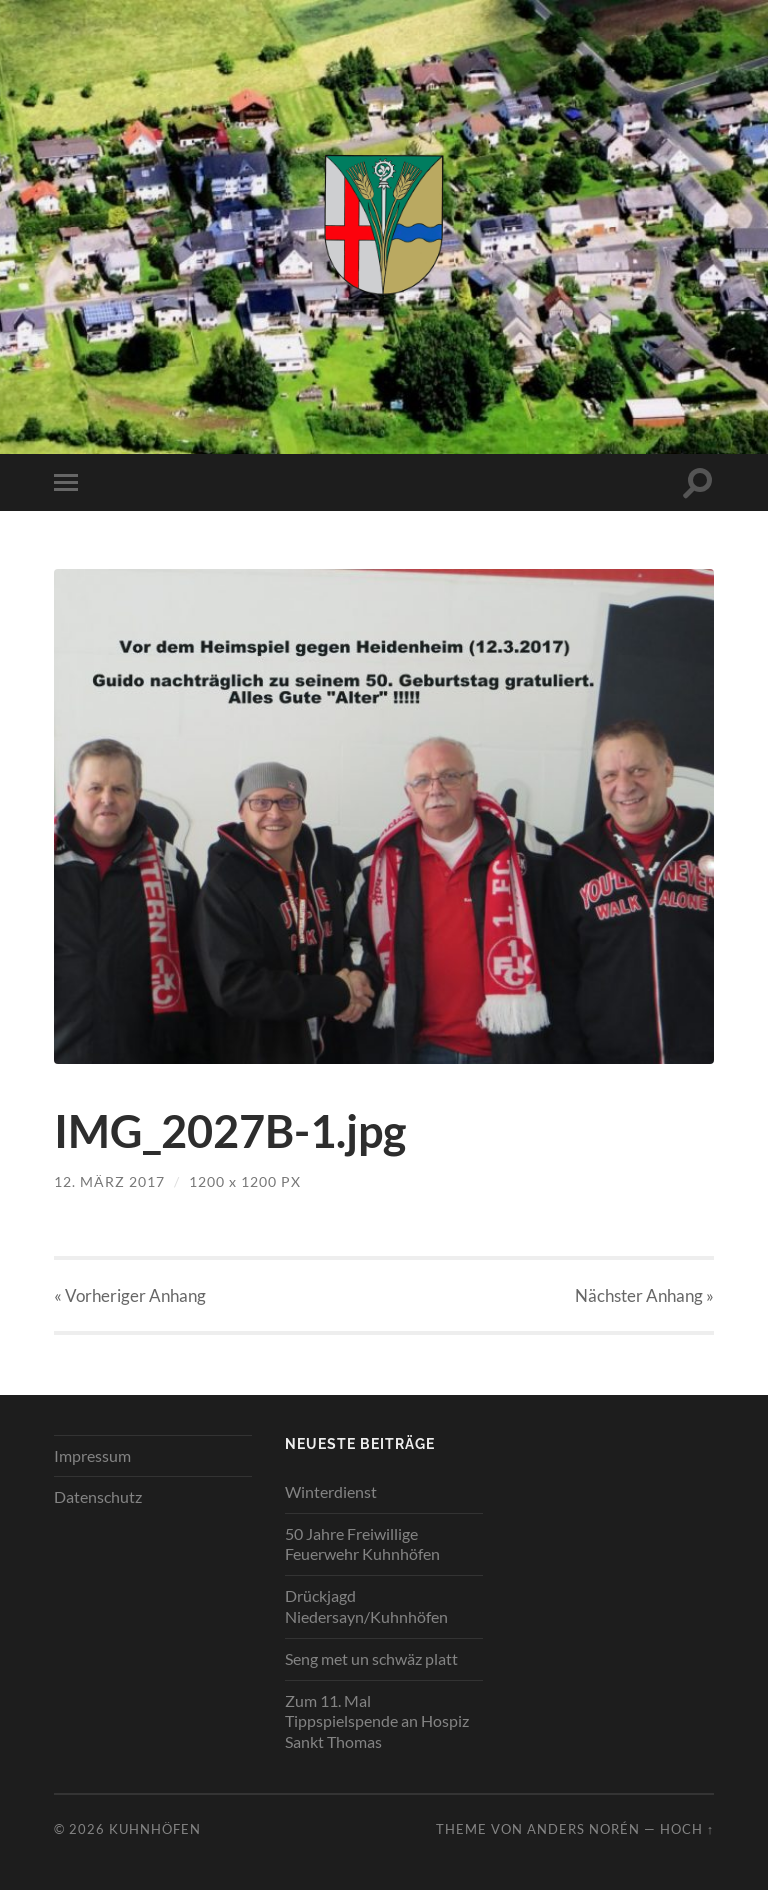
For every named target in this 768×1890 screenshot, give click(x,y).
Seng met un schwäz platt (371, 1658)
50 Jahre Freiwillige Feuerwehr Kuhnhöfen (362, 1544)
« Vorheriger (130, 1295)
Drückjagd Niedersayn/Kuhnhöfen (366, 1606)
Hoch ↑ (687, 1829)
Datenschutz (98, 1496)
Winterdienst (331, 1491)
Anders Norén (583, 1829)
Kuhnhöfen (155, 1829)
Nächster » (644, 1295)
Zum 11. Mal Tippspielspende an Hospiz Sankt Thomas (377, 1721)
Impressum (92, 1455)
